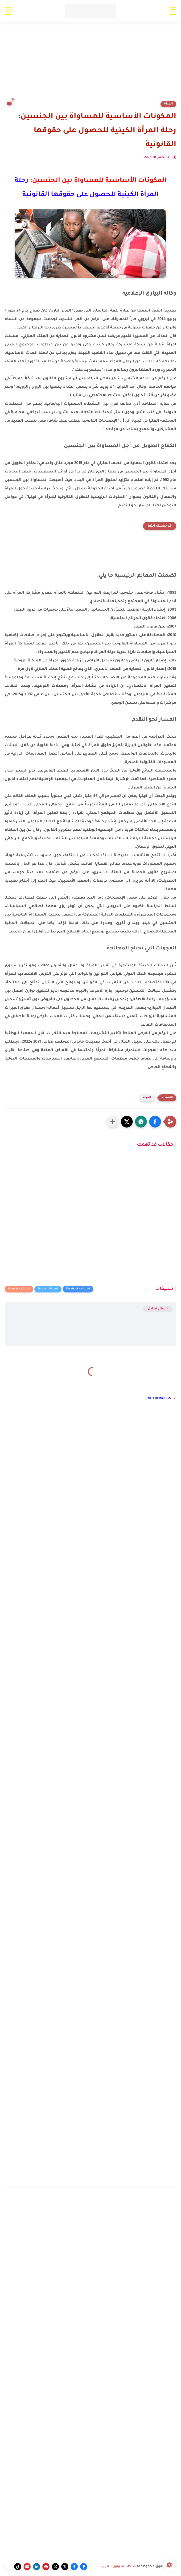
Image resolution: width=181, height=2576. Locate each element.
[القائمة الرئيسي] (172, 11)
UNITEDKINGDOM (158, 1398)
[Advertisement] (90, 64)
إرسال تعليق (158, 1309)
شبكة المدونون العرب (119, 2566)
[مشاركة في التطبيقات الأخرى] (113, 1122)
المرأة (168, 104)
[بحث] (8, 11)
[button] (155, 1122)
